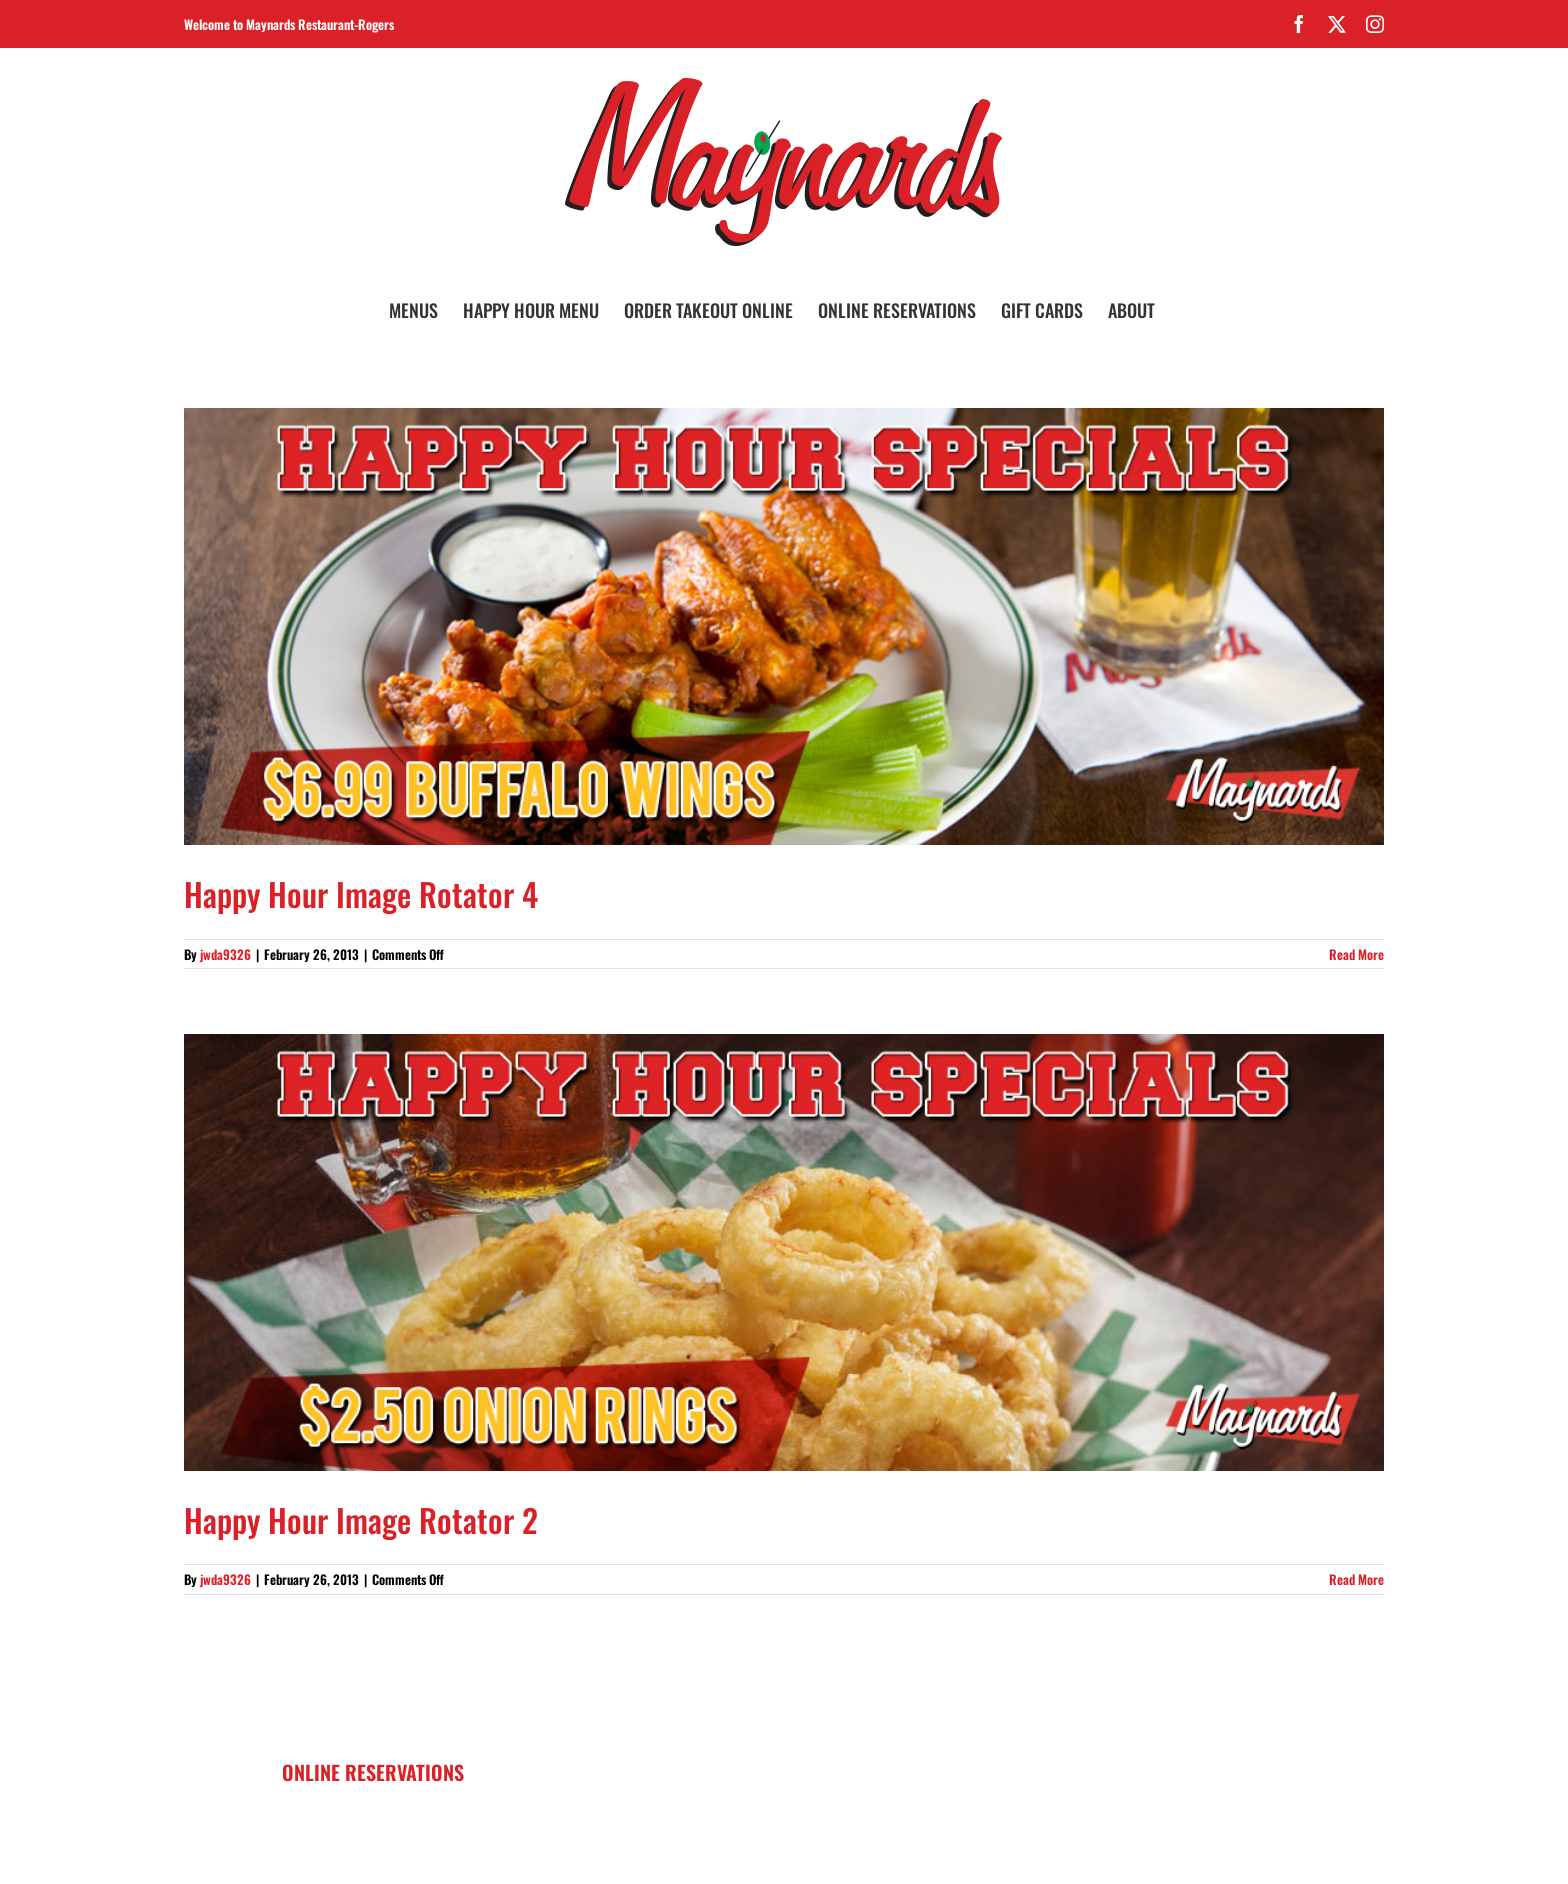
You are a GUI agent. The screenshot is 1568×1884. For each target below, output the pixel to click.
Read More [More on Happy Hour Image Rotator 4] (1356, 954)
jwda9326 (225, 954)
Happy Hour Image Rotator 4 (361, 893)
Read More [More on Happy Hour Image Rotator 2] (1356, 1579)
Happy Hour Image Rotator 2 (361, 1519)
